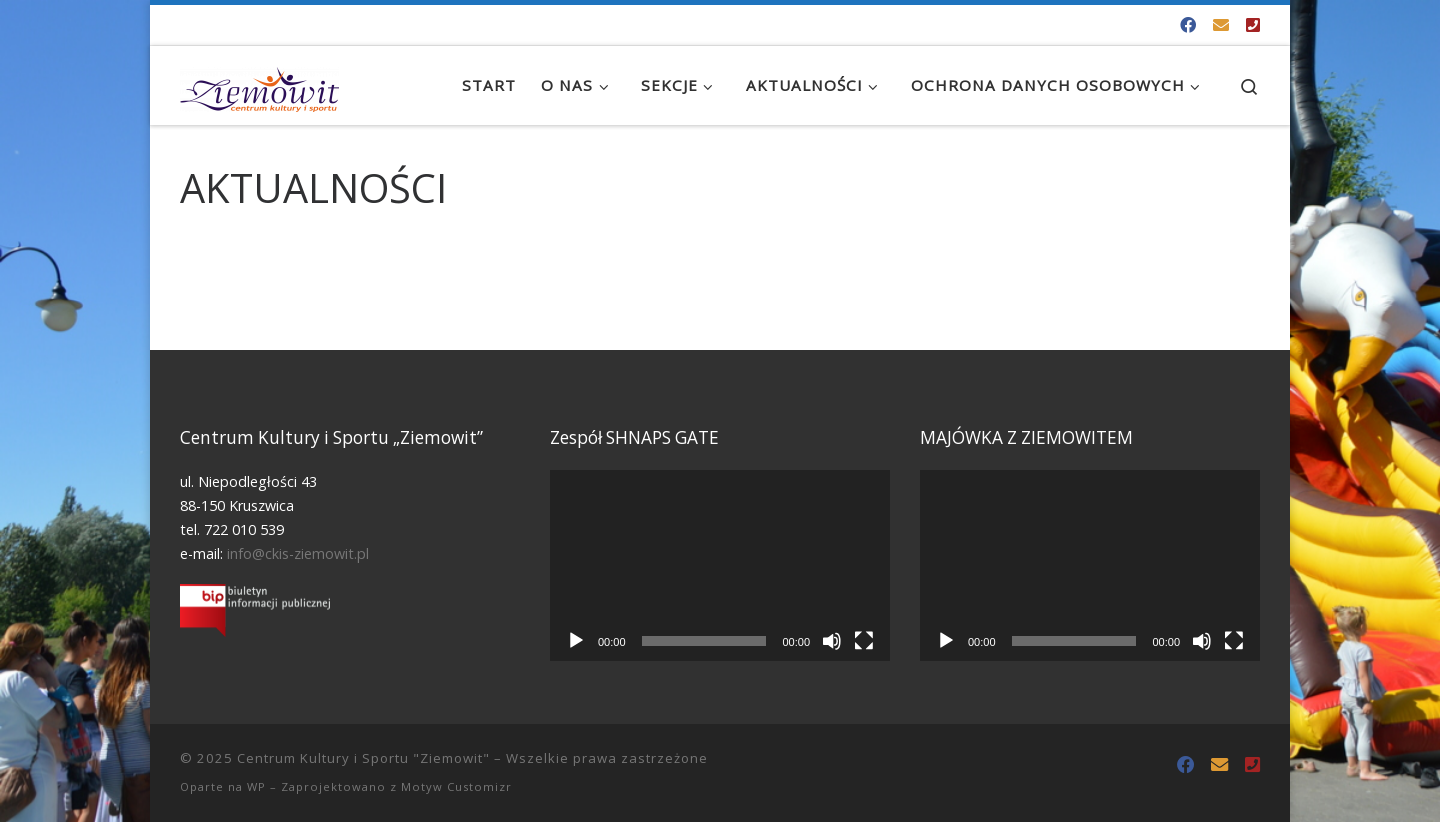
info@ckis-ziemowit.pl (298, 553)
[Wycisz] (832, 641)
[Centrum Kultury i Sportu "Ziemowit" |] (259, 85)
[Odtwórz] (576, 641)
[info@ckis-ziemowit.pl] (1221, 25)
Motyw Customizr (456, 786)
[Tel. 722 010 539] (1253, 25)
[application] (720, 565)
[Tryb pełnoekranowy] (864, 641)
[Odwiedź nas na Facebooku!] (1188, 25)
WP (256, 786)
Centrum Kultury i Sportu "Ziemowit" (363, 758)
